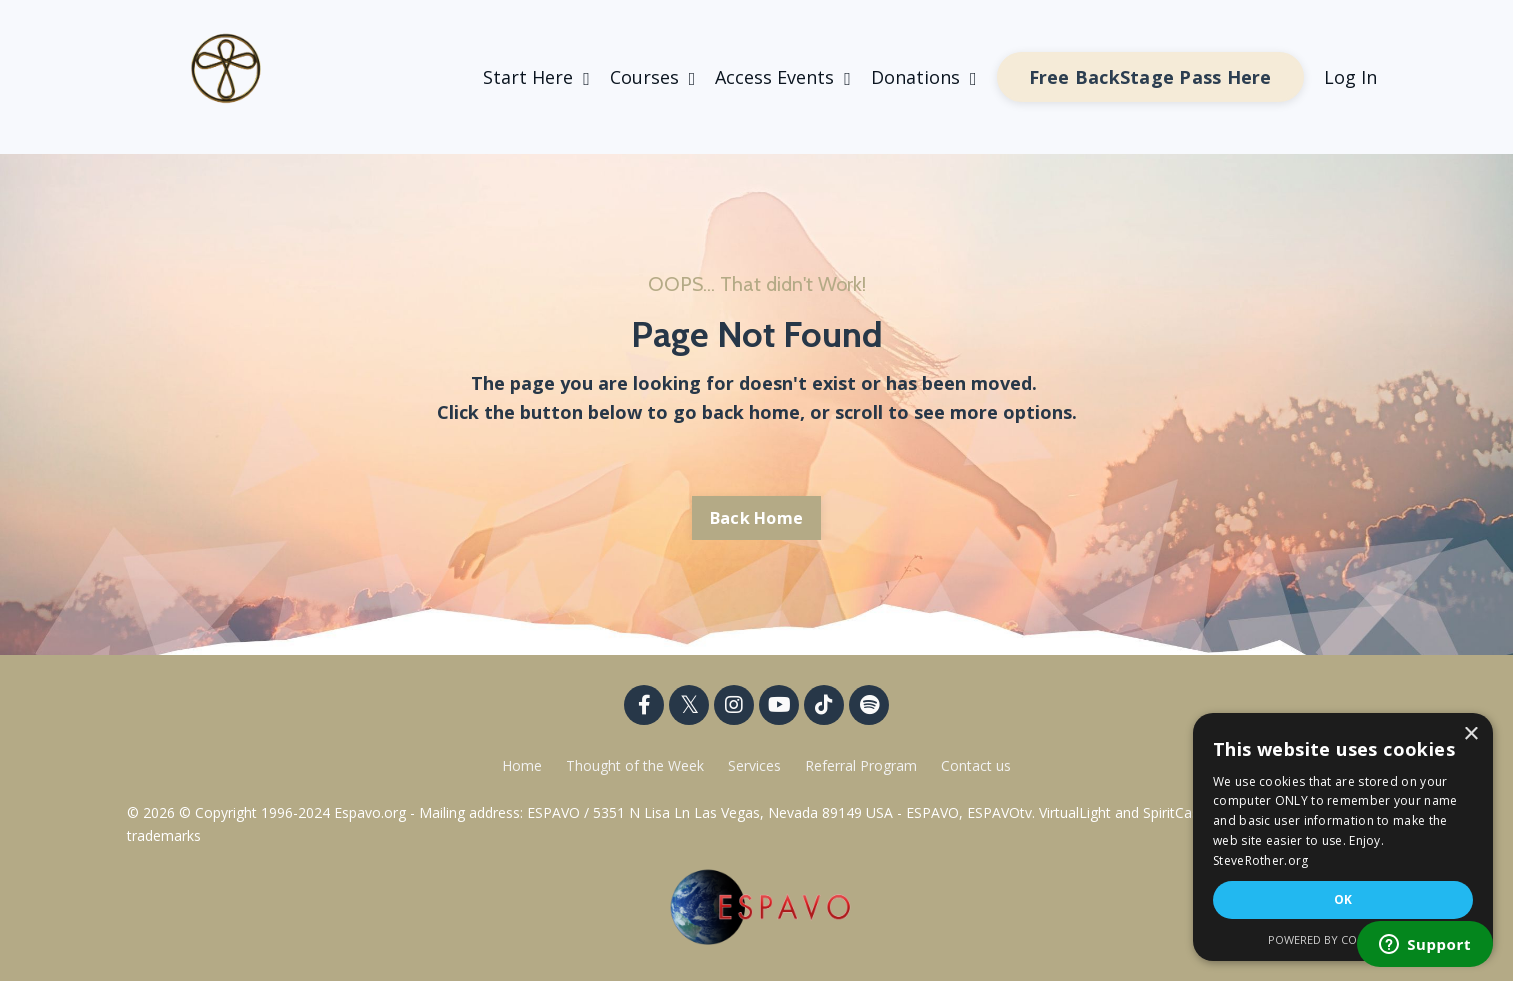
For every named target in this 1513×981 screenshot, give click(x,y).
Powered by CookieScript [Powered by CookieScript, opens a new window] (1343, 939)
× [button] (1470, 734)
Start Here (536, 77)
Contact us (976, 765)
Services (754, 765)
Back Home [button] (756, 518)
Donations (924, 77)
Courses (653, 77)
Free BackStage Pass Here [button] (1150, 77)
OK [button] (1343, 899)
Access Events (783, 77)
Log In (1350, 77)
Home (522, 765)
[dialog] (1343, 837)
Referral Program (863, 765)
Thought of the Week (637, 765)
